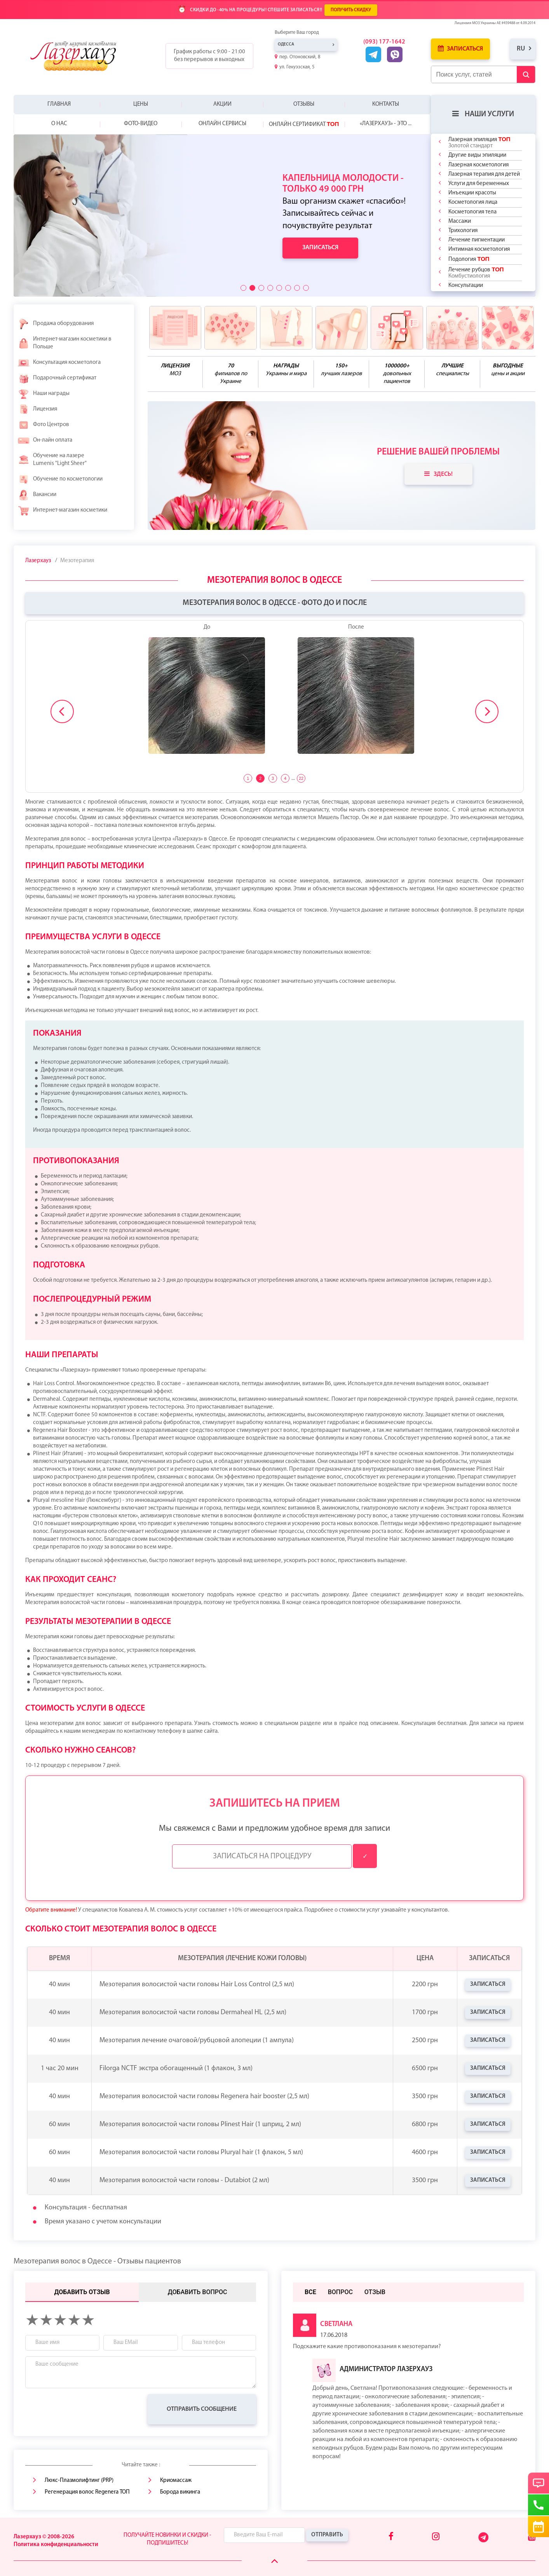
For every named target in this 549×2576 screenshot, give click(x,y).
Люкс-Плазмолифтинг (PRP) (79, 2480)
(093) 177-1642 (384, 42)
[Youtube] (531, 2537)
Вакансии (36, 495)
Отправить (327, 2535)
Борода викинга (180, 2492)
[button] (243, 288)
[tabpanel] (274, 693)
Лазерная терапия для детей (484, 174)
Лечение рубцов (476, 272)
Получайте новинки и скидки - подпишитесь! (167, 2539)
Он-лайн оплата (44, 440)
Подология (468, 258)
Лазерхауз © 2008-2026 (44, 2537)
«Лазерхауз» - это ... (385, 124)
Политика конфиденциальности (56, 2545)
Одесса (286, 44)
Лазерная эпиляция (479, 142)
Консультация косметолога (59, 363)
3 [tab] (273, 778)
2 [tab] (260, 778)
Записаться (460, 48)
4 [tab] (285, 778)
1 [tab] (248, 778)
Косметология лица (472, 202)
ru (521, 48)
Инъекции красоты (472, 193)
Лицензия (37, 409)
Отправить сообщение (202, 2409)
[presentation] (84, 2409)
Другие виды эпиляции (477, 155)
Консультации (465, 285)
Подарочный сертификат (56, 378)
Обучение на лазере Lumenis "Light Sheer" (52, 460)
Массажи (459, 221)
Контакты (385, 104)
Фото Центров (43, 425)
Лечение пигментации (476, 240)
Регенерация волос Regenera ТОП (87, 2492)
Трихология (463, 231)
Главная (59, 104)
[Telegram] (484, 2541)
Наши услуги (483, 114)
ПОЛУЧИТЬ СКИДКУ (351, 10)
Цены (140, 104)
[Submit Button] (526, 74)
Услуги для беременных (478, 184)
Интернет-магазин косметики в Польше (64, 343)
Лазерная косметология (478, 165)
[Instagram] (435, 2537)
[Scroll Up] (274, 2561)
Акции (222, 104)
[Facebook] (391, 2537)
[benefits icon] (175, 328)
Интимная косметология (479, 249)
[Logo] (79, 56)
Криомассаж (176, 2480)
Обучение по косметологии (60, 479)
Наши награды (43, 394)
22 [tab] (301, 778)
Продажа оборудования (55, 324)
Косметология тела (472, 212)
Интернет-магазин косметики (62, 510)
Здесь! (438, 473)
